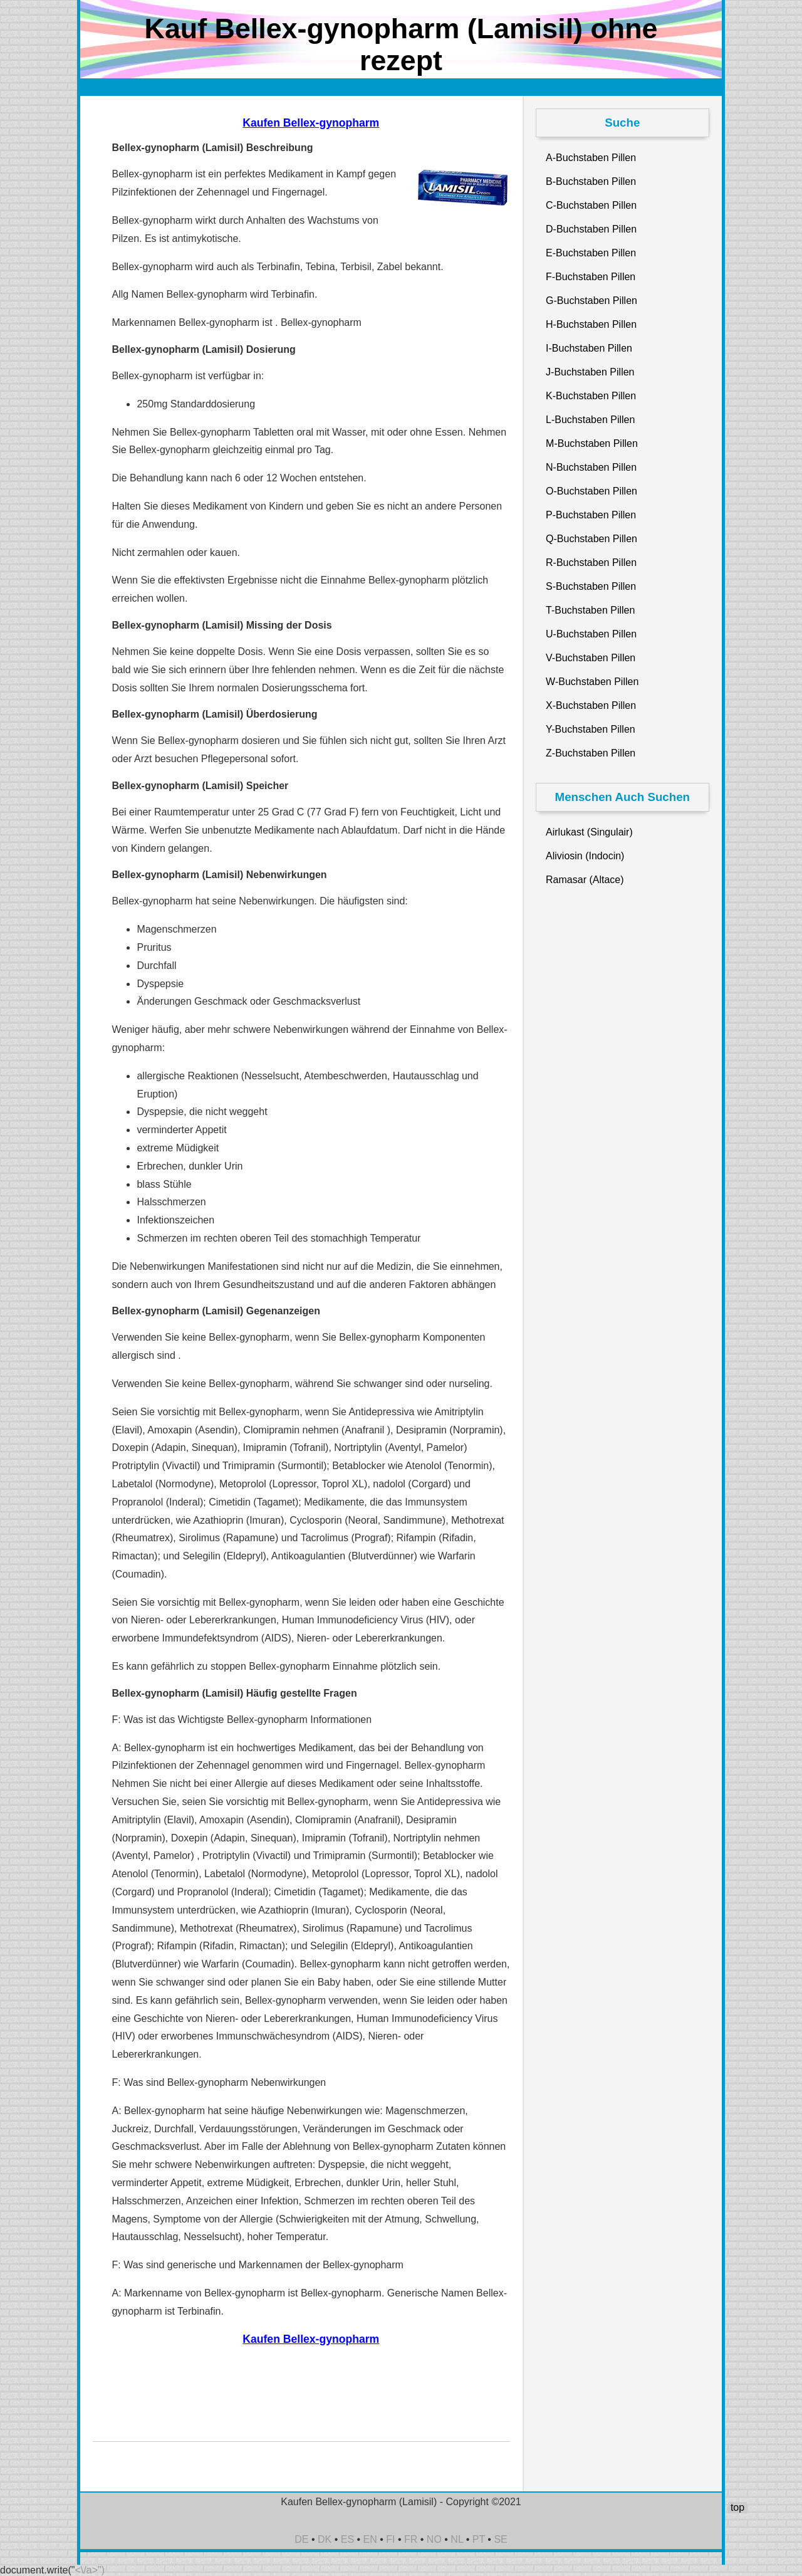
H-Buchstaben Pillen (591, 324)
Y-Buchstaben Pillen (590, 729)
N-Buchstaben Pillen (591, 467)
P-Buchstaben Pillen (591, 515)
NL (456, 2539)
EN (370, 2539)
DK (324, 2539)
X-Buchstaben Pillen (591, 705)
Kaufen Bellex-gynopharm (310, 123)
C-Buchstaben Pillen (591, 205)
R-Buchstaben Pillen (591, 562)
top (737, 2507)
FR (410, 2539)
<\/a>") (90, 2570)
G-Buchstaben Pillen (591, 300)
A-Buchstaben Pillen (591, 157)
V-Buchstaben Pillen (590, 657)
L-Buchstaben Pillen (590, 419)
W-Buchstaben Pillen (592, 681)
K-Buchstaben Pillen (591, 395)
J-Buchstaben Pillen (590, 372)
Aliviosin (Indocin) (585, 856)
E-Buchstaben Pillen (591, 253)
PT (478, 2539)
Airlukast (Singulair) (589, 832)
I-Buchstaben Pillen (589, 348)
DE (301, 2539)
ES (347, 2539)
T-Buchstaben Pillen (590, 610)
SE (500, 2539)
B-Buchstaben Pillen (591, 181)
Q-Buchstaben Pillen (591, 538)
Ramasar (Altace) (584, 879)
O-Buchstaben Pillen (591, 491)
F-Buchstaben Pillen (590, 276)
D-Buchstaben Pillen (591, 229)
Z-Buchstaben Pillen (590, 753)
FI (390, 2539)
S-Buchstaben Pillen (591, 586)
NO (434, 2539)
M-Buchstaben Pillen (592, 443)
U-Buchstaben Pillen (591, 634)
